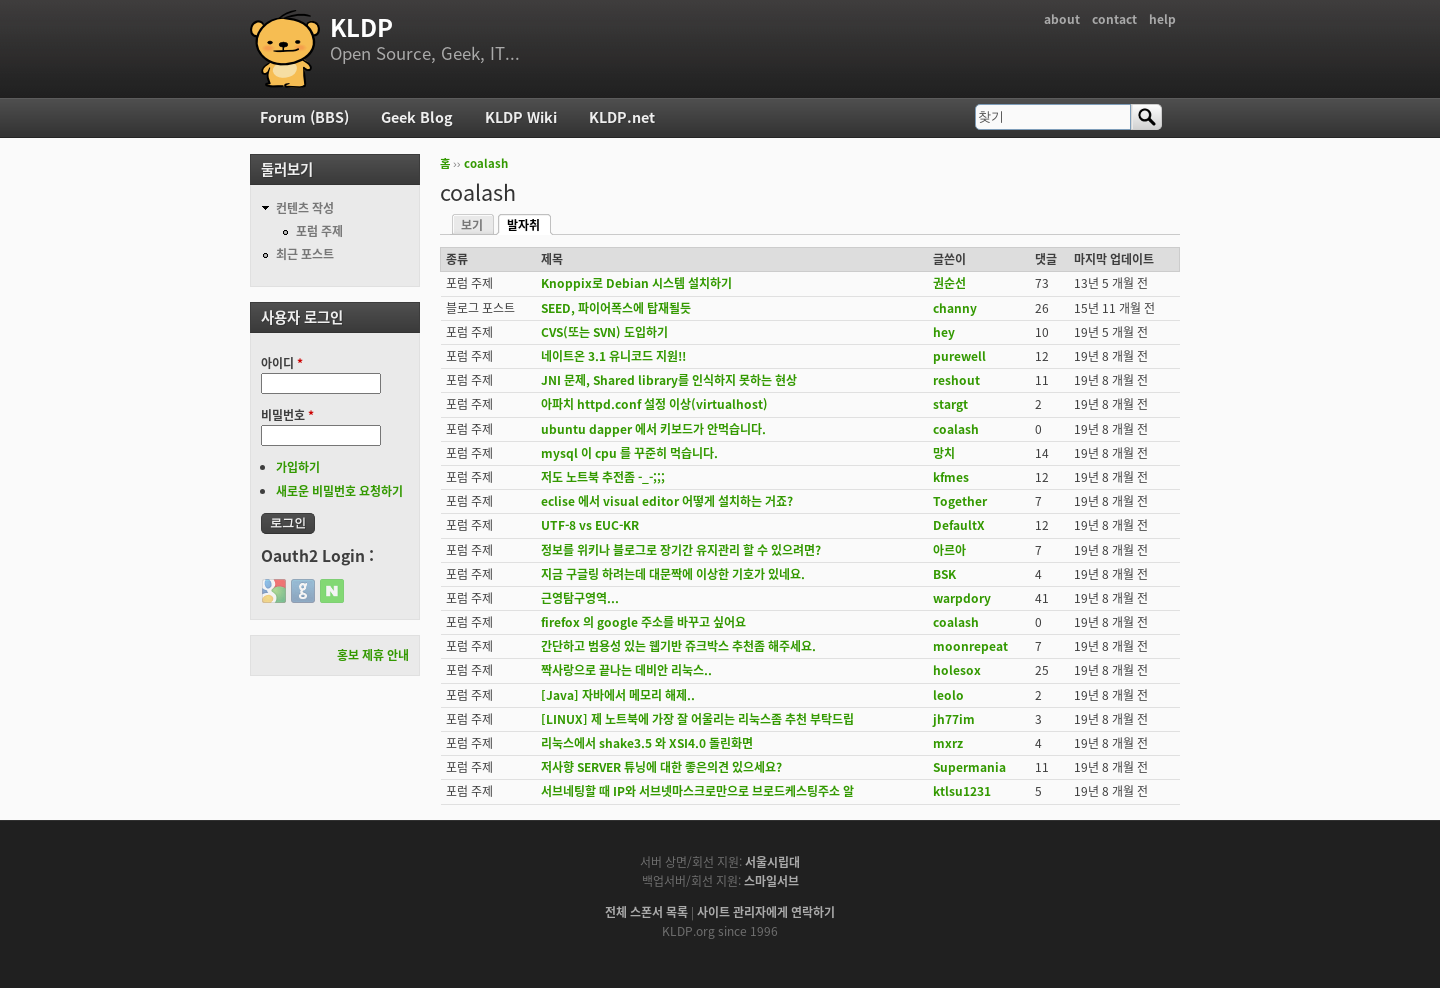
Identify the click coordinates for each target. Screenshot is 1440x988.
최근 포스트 (305, 254)
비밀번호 (287, 415)
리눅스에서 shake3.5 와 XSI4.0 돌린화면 (647, 743)
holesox (957, 670)
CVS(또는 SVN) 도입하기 (604, 332)
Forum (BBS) (304, 117)
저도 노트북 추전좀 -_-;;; (603, 477)
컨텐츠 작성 (305, 208)
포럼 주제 (319, 231)
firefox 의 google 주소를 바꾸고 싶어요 (643, 622)
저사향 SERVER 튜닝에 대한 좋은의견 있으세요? (661, 767)
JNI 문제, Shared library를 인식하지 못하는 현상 (669, 380)
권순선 (949, 283)
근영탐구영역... (580, 598)
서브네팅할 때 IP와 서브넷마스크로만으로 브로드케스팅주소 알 (697, 791)
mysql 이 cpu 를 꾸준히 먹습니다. (629, 453)
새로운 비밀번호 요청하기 (339, 491)
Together (960, 501)
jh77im (954, 719)
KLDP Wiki (521, 117)
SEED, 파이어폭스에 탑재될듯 (616, 308)
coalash (486, 163)
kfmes (951, 477)
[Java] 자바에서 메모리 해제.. (618, 695)
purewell (959, 356)
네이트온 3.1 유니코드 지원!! (613, 356)
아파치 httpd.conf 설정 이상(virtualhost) (654, 404)
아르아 (949, 550)
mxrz (948, 743)
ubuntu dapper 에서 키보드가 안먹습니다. (653, 429)
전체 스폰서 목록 (646, 912)
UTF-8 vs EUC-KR (590, 525)
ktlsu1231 (962, 791)
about (1062, 19)
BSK (944, 574)
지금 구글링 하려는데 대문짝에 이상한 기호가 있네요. (673, 574)
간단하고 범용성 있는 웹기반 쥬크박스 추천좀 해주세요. (678, 646)
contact (1114, 19)
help (1162, 19)
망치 (944, 453)
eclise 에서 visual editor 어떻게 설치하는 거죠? (667, 501)
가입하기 (298, 467)
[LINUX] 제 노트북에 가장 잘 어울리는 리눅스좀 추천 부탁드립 (697, 719)
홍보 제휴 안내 (373, 655)
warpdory (962, 598)
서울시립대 (772, 862)
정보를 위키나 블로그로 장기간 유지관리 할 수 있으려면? (681, 550)
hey (944, 332)
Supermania (969, 767)
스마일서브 (771, 881)
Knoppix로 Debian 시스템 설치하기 (636, 283)
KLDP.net (622, 117)
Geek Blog (417, 117)
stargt (950, 404)
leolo (948, 695)
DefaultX (959, 525)
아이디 (282, 363)
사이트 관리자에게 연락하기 (766, 912)
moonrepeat (970, 646)
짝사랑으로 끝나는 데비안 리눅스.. (626, 670)
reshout (956, 380)
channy (955, 308)
